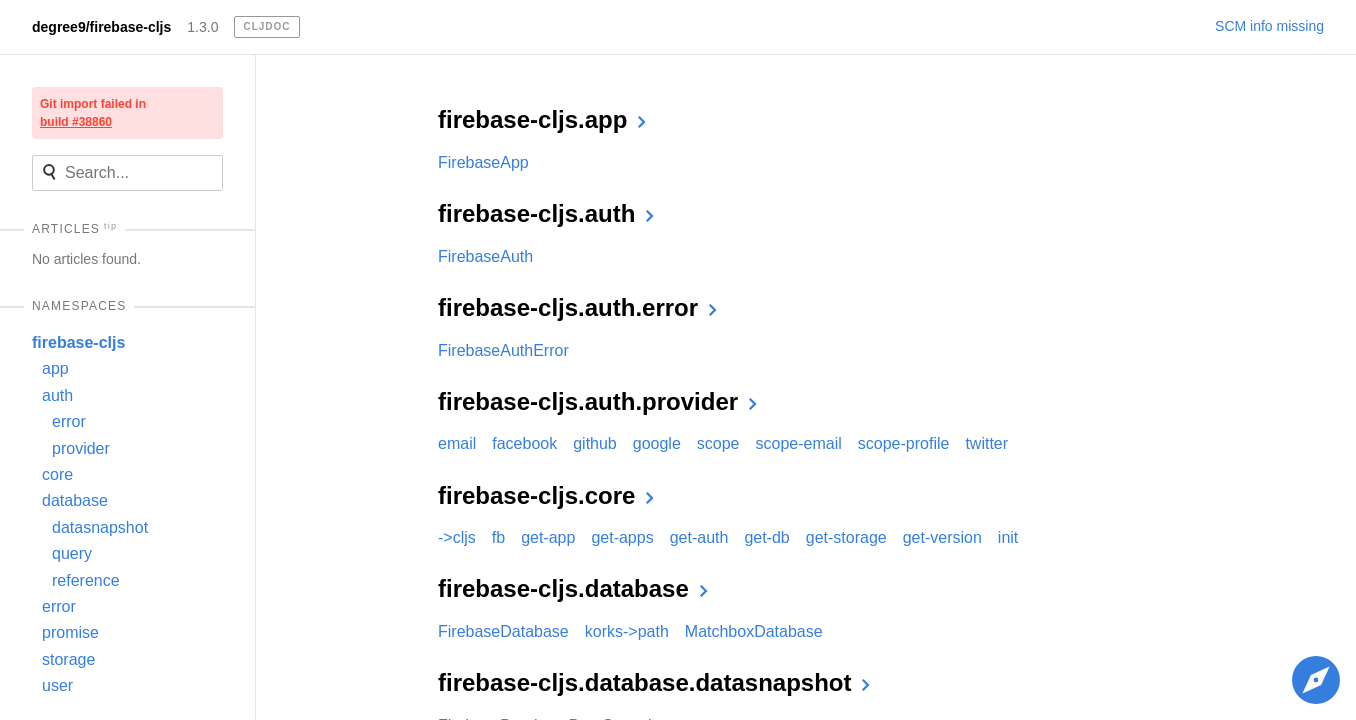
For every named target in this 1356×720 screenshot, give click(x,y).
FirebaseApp (483, 162)
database (75, 500)
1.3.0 (202, 27)
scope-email (799, 443)
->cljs (457, 537)
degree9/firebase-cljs (101, 27)
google (657, 443)
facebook (524, 443)
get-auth (699, 537)
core (57, 474)
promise (70, 632)
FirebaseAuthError (503, 350)
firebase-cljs (78, 342)
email (457, 443)
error (69, 421)
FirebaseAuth (485, 256)
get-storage (846, 537)
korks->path (627, 631)
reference (86, 580)
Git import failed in (93, 113)
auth (57, 395)
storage (68, 659)
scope (718, 443)
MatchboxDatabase (754, 631)
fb (498, 537)
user (57, 685)
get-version (942, 537)
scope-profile (904, 443)
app (55, 368)
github (595, 443)
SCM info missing (1269, 26)
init (1008, 537)
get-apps (622, 537)
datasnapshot (100, 527)
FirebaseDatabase (503, 631)
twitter (986, 443)
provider (81, 448)
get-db (766, 537)
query (72, 553)
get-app (548, 537)
